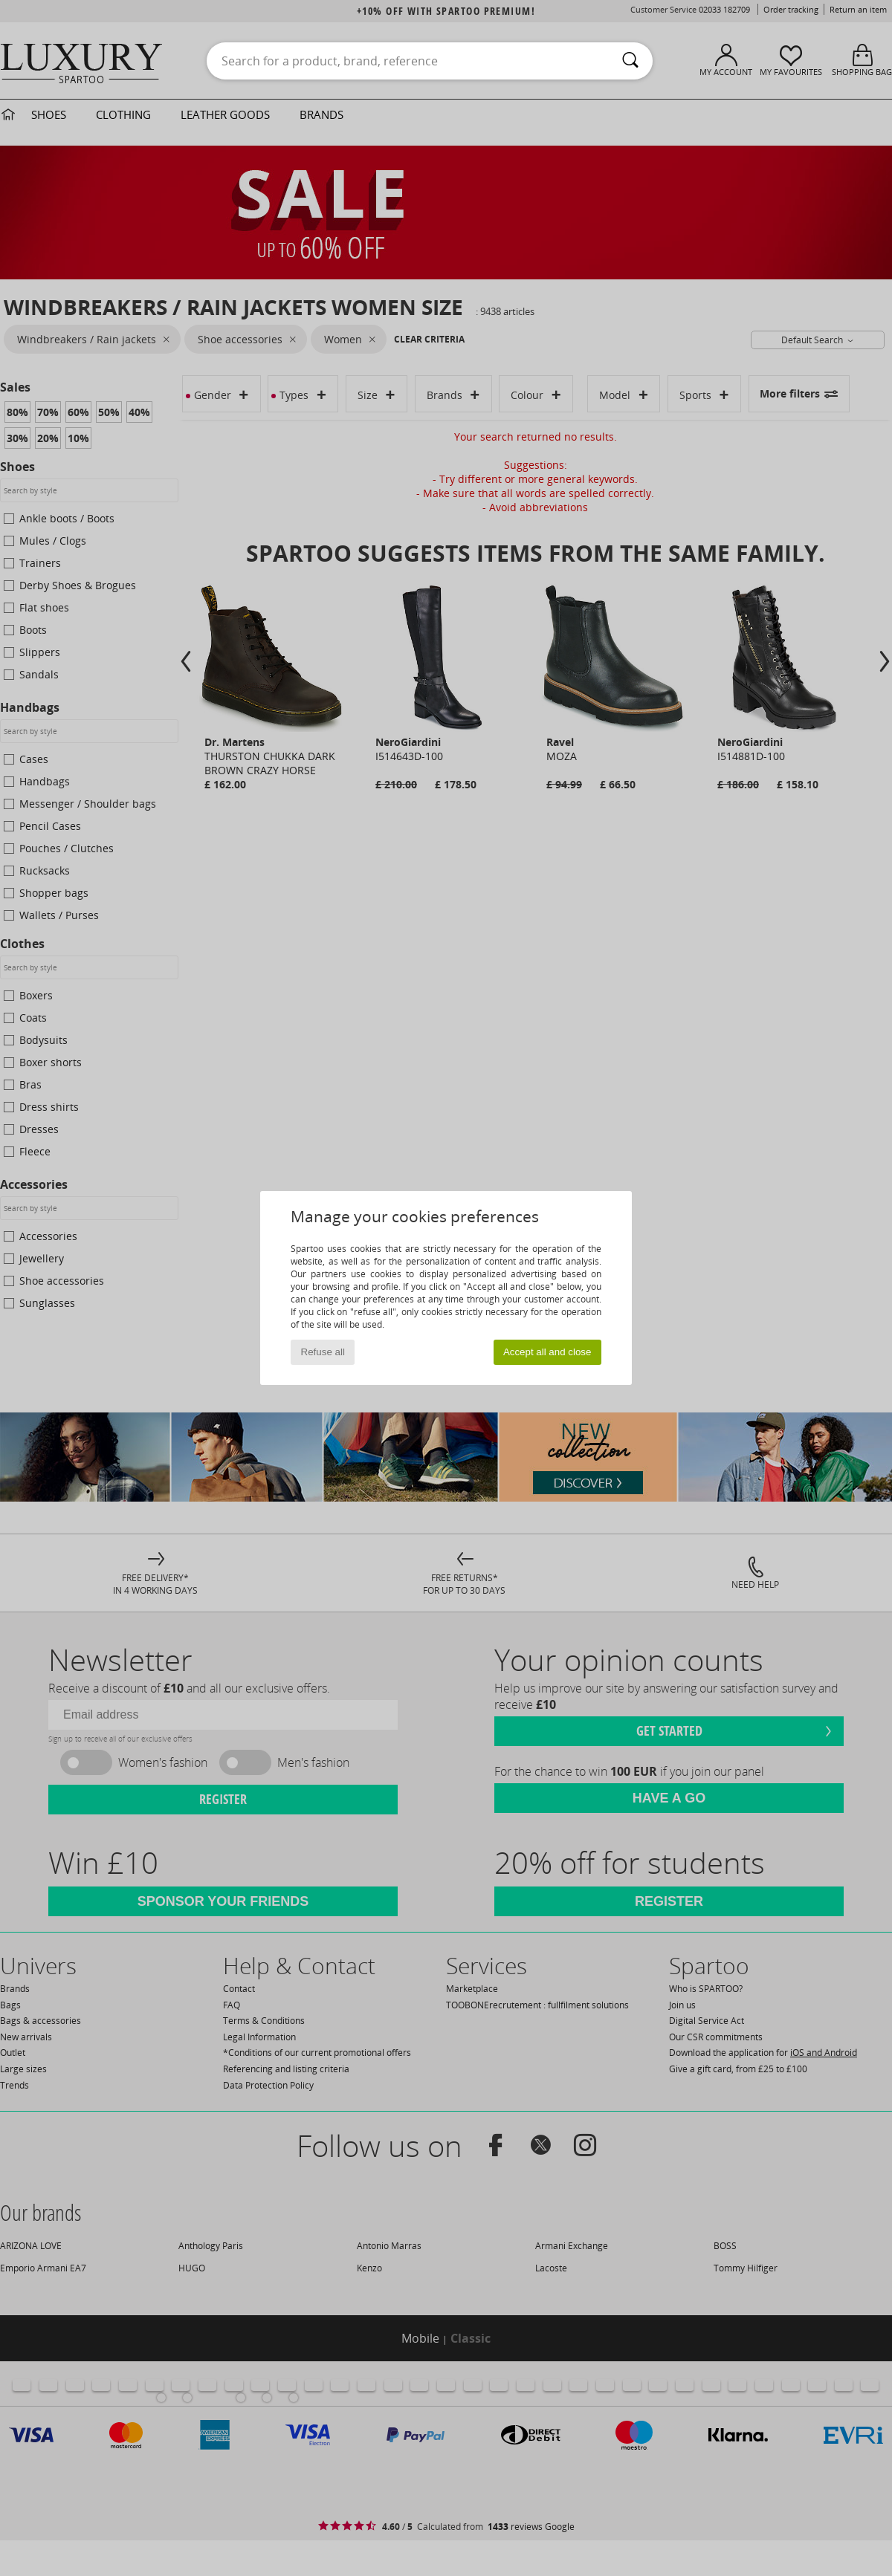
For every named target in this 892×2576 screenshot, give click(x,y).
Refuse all (323, 1351)
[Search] (630, 61)
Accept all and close (547, 1351)
